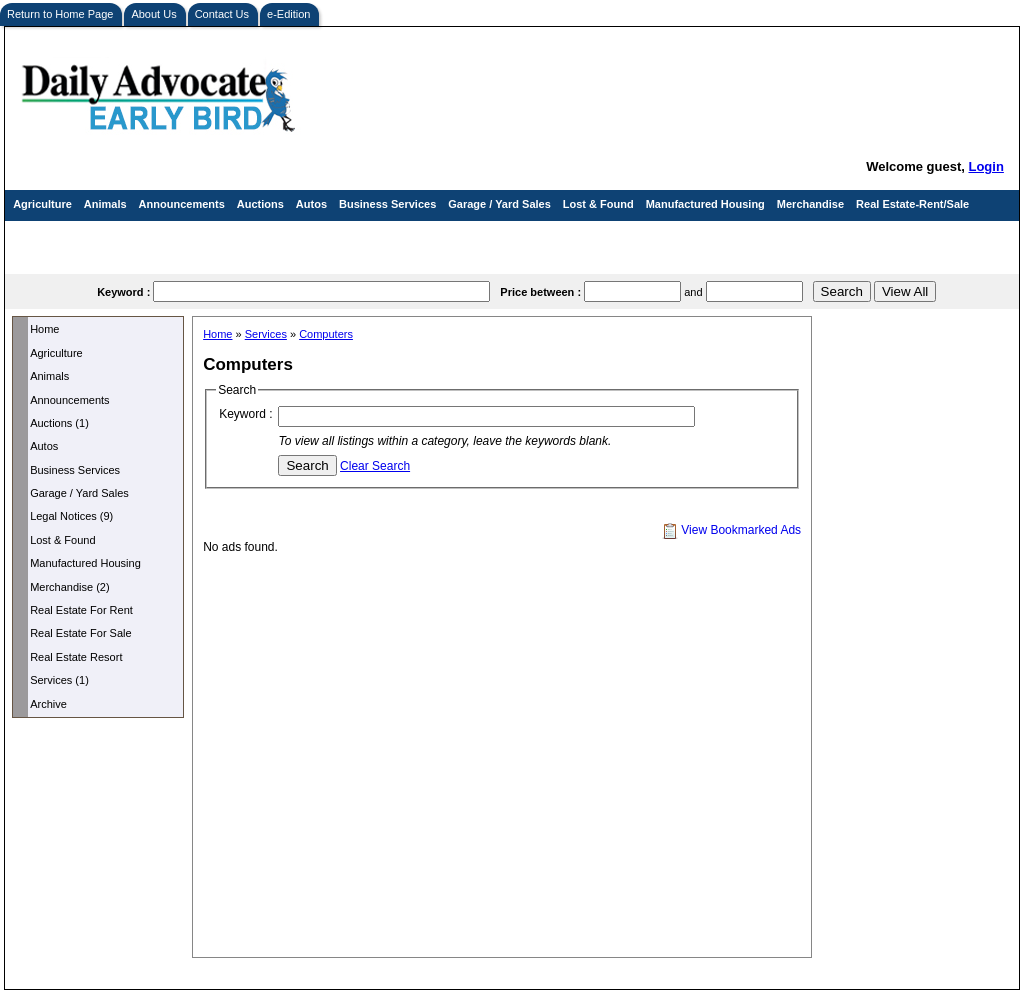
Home (44, 329)
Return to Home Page (60, 14)
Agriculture (42, 204)
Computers (326, 334)
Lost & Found (598, 204)
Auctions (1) (59, 423)
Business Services (387, 204)
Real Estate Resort (76, 657)
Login (985, 166)
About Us (153, 14)
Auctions (260, 204)
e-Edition (288, 14)
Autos (311, 204)
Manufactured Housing (705, 204)
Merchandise (810, 204)
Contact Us (222, 14)
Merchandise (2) (69, 587)
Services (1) (59, 680)
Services (35, 236)
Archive (48, 704)
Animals (105, 204)
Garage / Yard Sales (499, 204)
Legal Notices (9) (71, 516)
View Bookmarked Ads (731, 530)
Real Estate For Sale (81, 633)
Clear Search (375, 466)
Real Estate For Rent (81, 610)
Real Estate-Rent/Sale (912, 204)
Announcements (182, 204)
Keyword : (245, 414)
